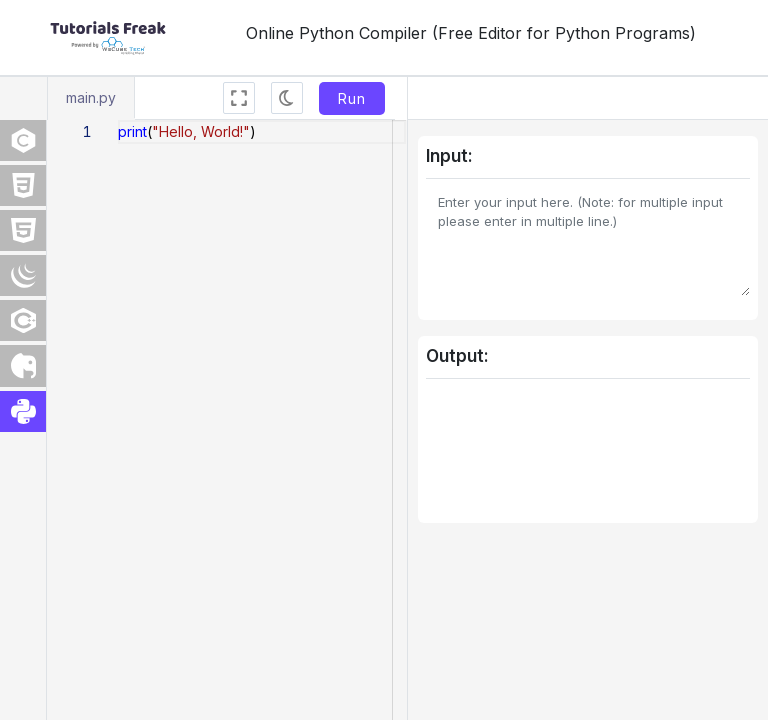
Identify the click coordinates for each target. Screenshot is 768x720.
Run (352, 98)
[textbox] (118, 120)
